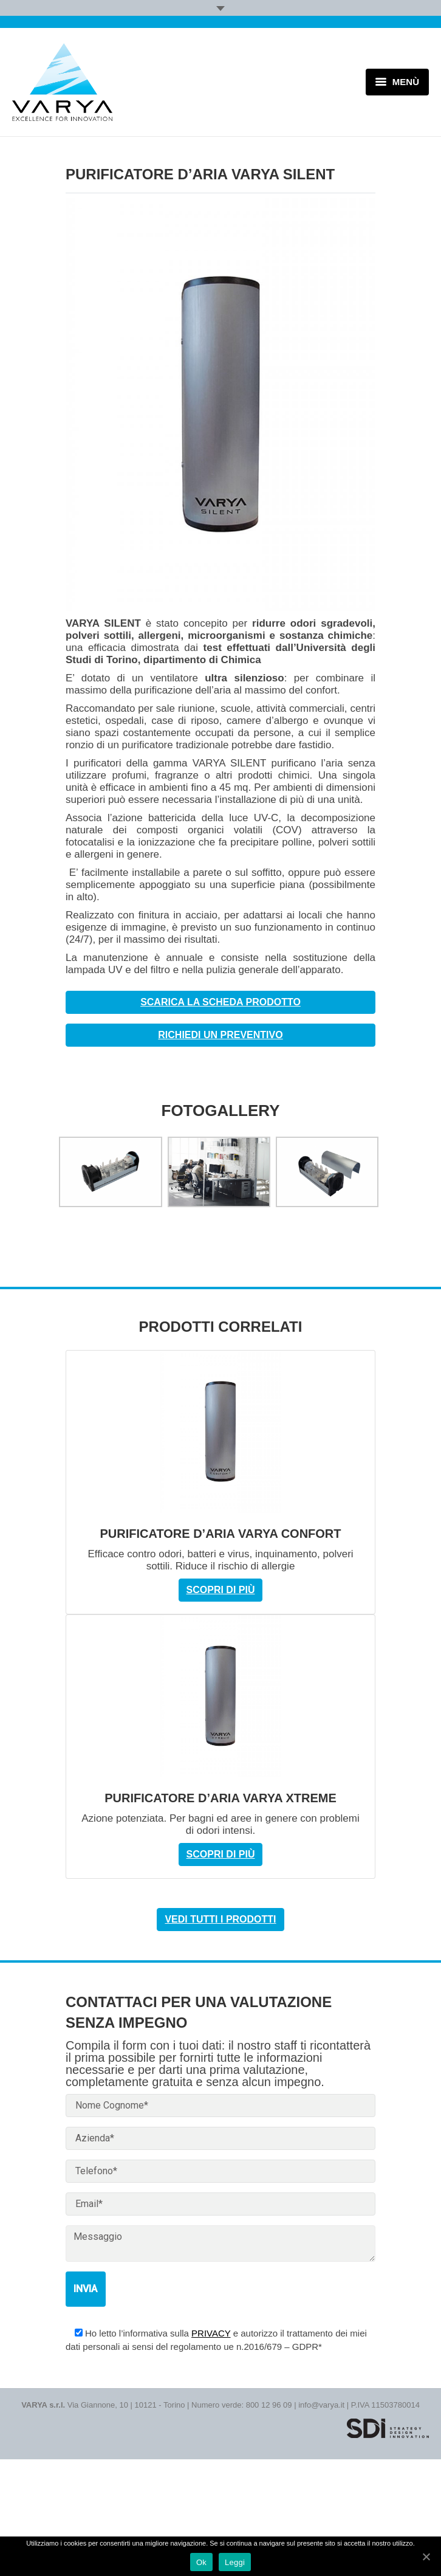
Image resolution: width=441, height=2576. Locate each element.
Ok (201, 2562)
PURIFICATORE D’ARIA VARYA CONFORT (220, 1533)
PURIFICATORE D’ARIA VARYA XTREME (220, 1798)
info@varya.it (321, 2404)
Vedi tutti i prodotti (220, 1919)
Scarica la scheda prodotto (220, 1002)
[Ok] (426, 2556)
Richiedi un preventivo (220, 1035)
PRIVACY (210, 2333)
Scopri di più (220, 1590)
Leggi (235, 2562)
